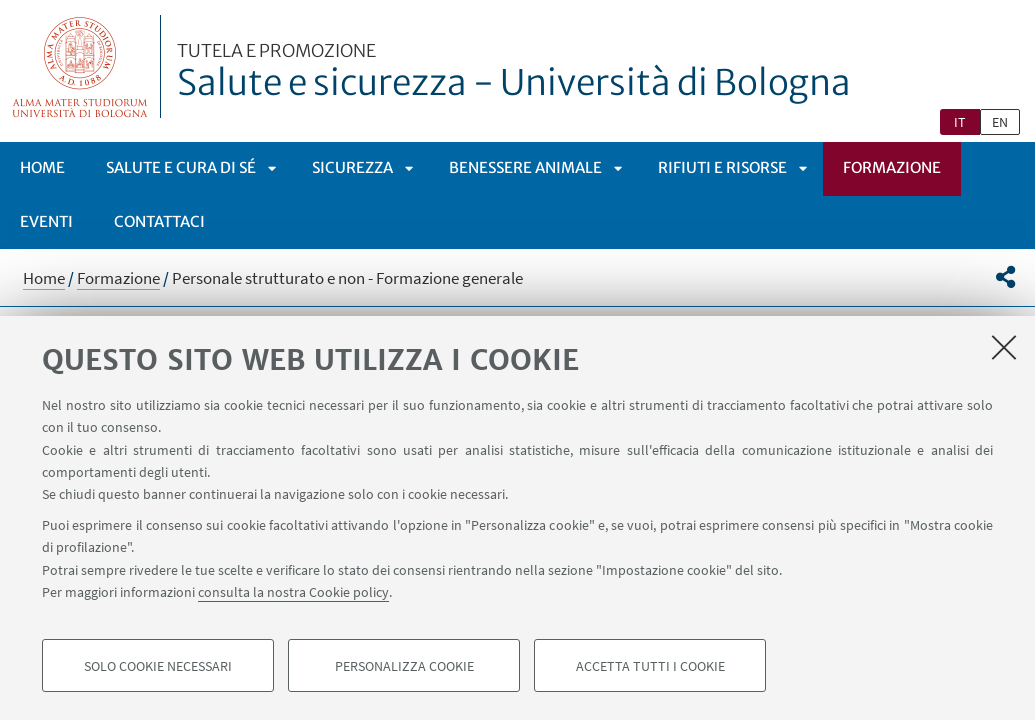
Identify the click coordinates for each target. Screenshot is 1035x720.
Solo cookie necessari (158, 666)
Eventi (46, 221)
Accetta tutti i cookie (650, 666)
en (1000, 122)
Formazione (892, 167)
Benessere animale (525, 167)
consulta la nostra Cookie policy (293, 592)
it (960, 122)
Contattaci (159, 221)
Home (42, 167)
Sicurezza (352, 167)
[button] (1005, 277)
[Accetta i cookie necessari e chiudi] (1004, 347)
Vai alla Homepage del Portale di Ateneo (80, 66)
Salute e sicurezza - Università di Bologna (514, 73)
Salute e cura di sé (181, 167)
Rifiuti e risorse (722, 167)
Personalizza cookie (404, 666)
